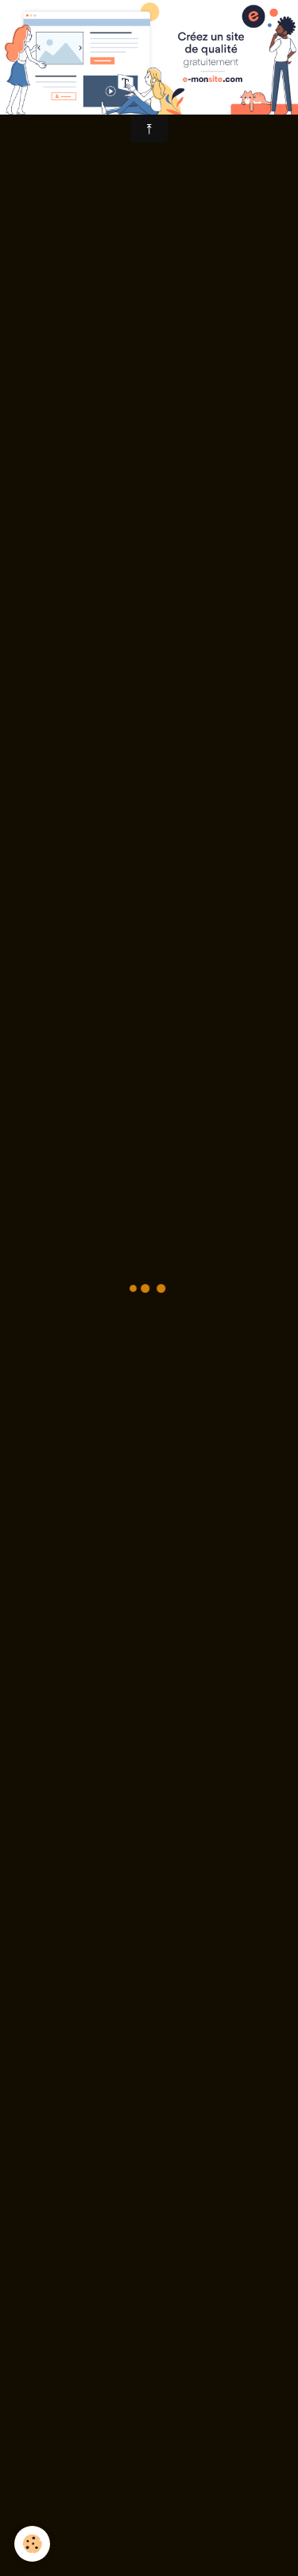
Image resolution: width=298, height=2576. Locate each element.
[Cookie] (32, 2544)
